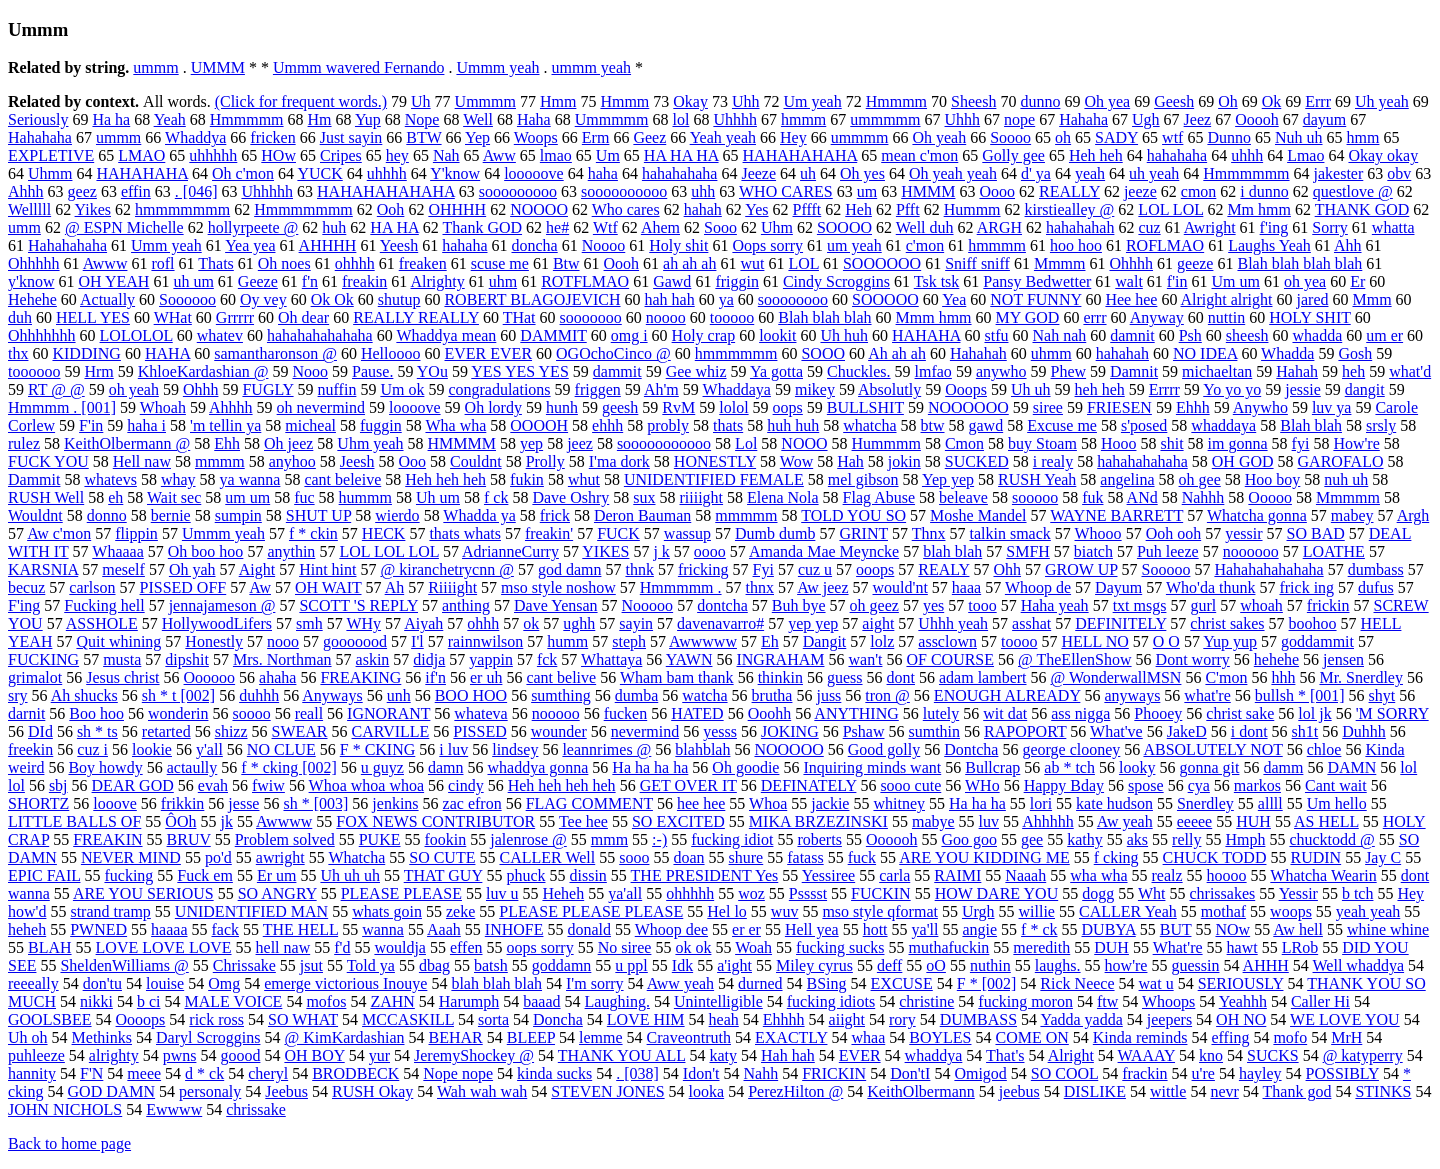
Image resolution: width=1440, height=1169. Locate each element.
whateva (480, 713)
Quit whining (118, 641)
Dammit (34, 479)
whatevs (110, 479)
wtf (1172, 137)
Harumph (469, 1001)
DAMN (1351, 767)
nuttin (1226, 317)
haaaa (169, 929)
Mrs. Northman (282, 659)
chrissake (256, 1109)
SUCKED (977, 461)
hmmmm (997, 245)
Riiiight (452, 587)
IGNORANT (388, 713)
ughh (579, 623)
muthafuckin (948, 947)
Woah (753, 947)
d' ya (1036, 173)
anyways (1132, 695)
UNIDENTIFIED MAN (251, 911)
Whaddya (195, 137)
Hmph (1245, 839)
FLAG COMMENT (589, 803)
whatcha (869, 425)
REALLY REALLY (416, 317)
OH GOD (1243, 461)
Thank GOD (483, 227)
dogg (1098, 893)
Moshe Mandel (978, 515)
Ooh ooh (1174, 533)
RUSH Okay (372, 1091)
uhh (703, 191)
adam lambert (983, 677)
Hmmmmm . (681, 587)
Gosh (1355, 353)
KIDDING (86, 353)
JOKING (790, 731)
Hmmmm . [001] (62, 407)
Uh (421, 101)
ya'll (925, 929)
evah (213, 785)
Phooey (1158, 713)
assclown (947, 641)
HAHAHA (926, 335)
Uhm (777, 227)
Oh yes (862, 173)
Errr (1318, 101)
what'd (1410, 371)
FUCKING (43, 659)
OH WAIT (328, 587)
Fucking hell (104, 605)
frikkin (183, 803)
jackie (830, 803)
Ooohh (770, 713)
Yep (477, 137)
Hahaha (1083, 119)
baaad (541, 1001)
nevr (1224, 1091)
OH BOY (314, 1055)
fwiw (268, 785)
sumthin (934, 731)
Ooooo (1270, 497)
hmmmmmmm (182, 209)
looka (707, 1091)
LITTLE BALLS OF (74, 821)
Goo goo (969, 839)
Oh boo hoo (206, 551)
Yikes (93, 209)
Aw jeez (822, 587)
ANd (1142, 497)
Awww (105, 263)
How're (1356, 443)
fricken (272, 137)
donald (589, 929)
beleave (963, 497)
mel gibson (863, 479)
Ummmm (485, 101)
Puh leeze (1168, 551)
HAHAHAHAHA (800, 155)
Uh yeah (1382, 101)
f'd (342, 947)
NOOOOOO (968, 407)
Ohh (1007, 569)
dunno (1040, 101)
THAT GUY (443, 875)
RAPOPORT (1025, 731)
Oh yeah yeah (953, 173)
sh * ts (97, 731)
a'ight (734, 965)
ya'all (625, 893)
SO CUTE (442, 857)
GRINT (863, 533)
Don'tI (910, 1073)
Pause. (372, 371)
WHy (363, 623)
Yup (368, 119)
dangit (1365, 389)
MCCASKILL (408, 1019)
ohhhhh (690, 893)
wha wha (1098, 875)
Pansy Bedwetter (1037, 281)
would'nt (900, 587)
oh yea (1305, 281)
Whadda (1287, 353)
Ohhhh (1131, 263)
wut (752, 263)
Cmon (964, 443)
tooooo (732, 317)
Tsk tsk (937, 281)
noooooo (1251, 551)
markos (1257, 785)
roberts (819, 839)
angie (979, 929)
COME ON (1031, 1037)
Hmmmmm (247, 119)
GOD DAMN (112, 1091)
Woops (536, 137)
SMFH (1028, 551)
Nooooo (648, 605)
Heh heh (1096, 155)
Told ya (371, 965)
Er (1357, 281)
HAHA (167, 353)
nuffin (337, 389)
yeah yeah (1368, 911)
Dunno (1229, 137)
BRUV (189, 839)
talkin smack (1009, 533)
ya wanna (250, 479)
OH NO (1241, 1019)
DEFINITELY (1120, 623)
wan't (865, 659)
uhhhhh (213, 155)
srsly (1381, 425)
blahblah (702, 749)
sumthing (561, 695)
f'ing (1274, 227)
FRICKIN (834, 1073)
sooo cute (910, 785)
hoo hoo (1076, 245)
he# (557, 227)
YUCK (319, 173)
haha (603, 173)
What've (1116, 731)
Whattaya (611, 659)
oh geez (874, 605)
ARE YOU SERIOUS (143, 893)
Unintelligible (718, 1001)
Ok (1272, 101)
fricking (703, 569)
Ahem (660, 227)
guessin (1195, 965)
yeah (1090, 173)
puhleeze (36, 1055)
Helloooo (391, 353)
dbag (434, 965)
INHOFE (514, 929)
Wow (796, 461)
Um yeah (813, 101)
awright (280, 857)
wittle (1168, 1091)
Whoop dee (671, 929)
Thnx (929, 533)
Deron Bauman (642, 515)
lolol (733, 407)
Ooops (966, 389)
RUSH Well (46, 497)
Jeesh (357, 461)
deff (889, 965)
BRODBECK (355, 1073)
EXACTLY (791, 1037)
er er (746, 929)
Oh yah (192, 569)
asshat (1031, 623)
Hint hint (327, 569)
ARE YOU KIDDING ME (984, 857)
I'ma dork (619, 461)
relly (1186, 839)
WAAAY (1146, 1055)
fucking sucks (840, 947)
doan (688, 857)
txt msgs (1140, 605)
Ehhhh (784, 1019)
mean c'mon (919, 155)
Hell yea (812, 929)
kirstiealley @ (1070, 209)
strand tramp (110, 911)
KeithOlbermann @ (127, 443)
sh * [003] (315, 803)
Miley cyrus (814, 965)
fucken (626, 713)
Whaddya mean (446, 335)
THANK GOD (1362, 209)
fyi (1301, 443)
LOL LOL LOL (389, 551)
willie (1037, 911)
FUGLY (267, 389)
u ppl (631, 965)
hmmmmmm (736, 353)
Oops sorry (767, 245)
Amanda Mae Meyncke (824, 551)
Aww (499, 155)
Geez (649, 137)
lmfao (933, 371)
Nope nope (458, 1073)
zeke (460, 911)
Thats (216, 263)
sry (18, 695)
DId (40, 731)
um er (1384, 335)
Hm (320, 119)
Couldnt (476, 461)
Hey (793, 137)
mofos (326, 1001)
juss (828, 695)
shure (746, 857)
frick (555, 515)
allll (1270, 803)
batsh (491, 965)
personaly (210, 1091)
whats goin (387, 911)
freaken (423, 263)
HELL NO (1094, 641)
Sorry (1330, 227)
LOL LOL (1170, 209)
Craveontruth (689, 1037)
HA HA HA (681, 155)
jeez (580, 443)
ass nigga (1080, 713)
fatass (805, 857)
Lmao (1305, 155)
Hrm (98, 371)
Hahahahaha (67, 245)
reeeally (33, 983)
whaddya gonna (538, 767)
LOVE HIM (646, 1019)
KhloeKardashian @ (203, 371)
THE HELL (300, 929)
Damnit (1134, 371)
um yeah (854, 245)
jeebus (1019, 1091)
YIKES (605, 551)
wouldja (400, 947)
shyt (1382, 695)
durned (760, 983)
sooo (634, 857)
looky (1137, 767)
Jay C (1383, 857)
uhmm (1051, 353)
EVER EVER (489, 353)
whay (178, 479)
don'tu (102, 983)
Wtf (605, 227)
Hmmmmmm (1246, 173)
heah (724, 1019)
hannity (32, 1073)
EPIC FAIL (44, 875)
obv (1399, 173)
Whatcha (356, 857)
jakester (1339, 173)
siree (1048, 407)
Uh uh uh (350, 875)
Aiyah (423, 623)
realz (1167, 875)
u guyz (382, 767)
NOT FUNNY (1035, 299)
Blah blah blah (824, 317)
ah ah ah (689, 263)
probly (668, 425)
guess (845, 677)
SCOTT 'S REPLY (358, 605)
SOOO (823, 353)
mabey (1352, 515)
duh (20, 317)
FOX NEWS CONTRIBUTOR (435, 821)
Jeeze (758, 173)
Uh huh (844, 335)
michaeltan (1217, 371)
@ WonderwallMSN (1116, 677)
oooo (710, 551)
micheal (310, 425)
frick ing (1306, 587)
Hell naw (142, 461)
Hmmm (624, 101)
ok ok (693, 947)
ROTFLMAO (585, 281)
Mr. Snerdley (1361, 677)
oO (936, 965)
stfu (996, 335)
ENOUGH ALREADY (1007, 695)
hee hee (701, 803)
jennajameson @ (222, 605)
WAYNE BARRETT (1116, 515)
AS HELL (1326, 821)
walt (1129, 281)
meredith (1041, 947)
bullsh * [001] (1300, 695)
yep (531, 443)
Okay (690, 101)
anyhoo (292, 461)
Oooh (622, 263)
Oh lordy (493, 407)
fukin (527, 479)
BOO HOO (471, 695)
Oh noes (284, 263)
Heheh (563, 893)
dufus (1376, 587)
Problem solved (285, 839)
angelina (1127, 479)
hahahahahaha (1142, 461)
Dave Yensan (556, 605)
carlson (92, 587)
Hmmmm (896, 101)
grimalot (35, 677)
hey (397, 155)
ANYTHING (856, 713)
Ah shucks (84, 695)
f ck (496, 497)
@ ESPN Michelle (124, 227)
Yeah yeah (723, 137)
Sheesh (973, 101)
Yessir (1298, 893)
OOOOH (539, 425)
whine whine (1388, 929)
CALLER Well (547, 857)
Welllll (29, 209)
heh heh (1100, 389)
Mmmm (1060, 263)
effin (136, 191)
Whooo (1098, 533)
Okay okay (1383, 155)
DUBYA (1109, 929)
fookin (446, 839)
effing (1230, 1037)
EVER (860, 1055)
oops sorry (540, 947)
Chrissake (244, 965)
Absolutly (889, 389)
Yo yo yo (1232, 389)
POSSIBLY (1342, 1073)
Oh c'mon (243, 173)
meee (144, 1073)
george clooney (1071, 749)
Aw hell (1298, 929)
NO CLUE (281, 749)
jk (226, 821)
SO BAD (1316, 533)
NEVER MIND (131, 857)
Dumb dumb (775, 533)
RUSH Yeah (1037, 479)
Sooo (720, 227)
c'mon (925, 245)
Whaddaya (737, 389)
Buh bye (799, 605)
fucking (128, 875)
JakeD (1187, 731)
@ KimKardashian (344, 1037)
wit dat (1005, 713)
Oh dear (303, 317)
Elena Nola (783, 497)
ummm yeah (592, 67)
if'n (435, 677)
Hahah (1297, 371)
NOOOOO (788, 749)
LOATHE (1334, 551)
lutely (941, 713)
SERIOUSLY (1241, 983)
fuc (304, 497)
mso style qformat (880, 911)
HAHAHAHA (142, 173)
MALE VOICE (233, 1001)
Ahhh (26, 191)
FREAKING (360, 677)
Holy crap (704, 335)
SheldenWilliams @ (124, 965)
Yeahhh (1243, 1001)
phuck (525, 875)
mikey (815, 389)
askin (373, 659)
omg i (629, 335)
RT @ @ (56, 389)
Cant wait (1336, 785)
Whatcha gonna (1257, 515)
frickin (1328, 605)
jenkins (395, 803)
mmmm (220, 461)
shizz (231, 731)
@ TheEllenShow (1075, 659)
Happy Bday (1064, 785)
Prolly (545, 461)
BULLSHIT (865, 407)
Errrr (1164, 389)
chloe (1324, 749)
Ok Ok (332, 299)
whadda (1317, 335)
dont (901, 677)
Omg (224, 983)
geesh (620, 407)
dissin (587, 875)
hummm (365, 497)
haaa (966, 587)
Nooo (310, 371)
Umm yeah (166, 245)
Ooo (413, 461)
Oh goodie (745, 767)
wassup (687, 533)
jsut (311, 965)
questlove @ (1353, 191)
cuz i (92, 749)
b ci (149, 1001)
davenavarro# (720, 623)
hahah (703, 209)
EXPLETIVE (51, 155)
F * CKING (378, 749)
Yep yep (948, 479)
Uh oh (28, 1037)
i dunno (1264, 191)
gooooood (355, 641)
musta (122, 659)
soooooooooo (624, 191)
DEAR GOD (133, 785)
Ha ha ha (977, 803)
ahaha (277, 677)
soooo (251, 713)
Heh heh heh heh (562, 785)
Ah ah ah (897, 353)
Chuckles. (859, 371)
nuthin (990, 965)
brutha (772, 695)
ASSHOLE (102, 623)
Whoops (1168, 1001)
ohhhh (355, 263)
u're (1203, 1073)
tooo (982, 605)
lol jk (1314, 713)
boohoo (1313, 623)
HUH (1253, 821)
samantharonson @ (275, 353)
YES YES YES (520, 371)
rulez (24, 443)
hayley (1260, 1073)
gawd (986, 425)
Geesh (1174, 101)
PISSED (479, 731)
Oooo (997, 191)
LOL (803, 263)
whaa (868, 1037)
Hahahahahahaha (1268, 569)
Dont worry (1193, 659)
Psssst (808, 893)
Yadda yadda (1081, 1019)
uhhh (1247, 155)
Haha (534, 119)
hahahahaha (680, 173)
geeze (1195, 263)
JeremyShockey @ (474, 1055)
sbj (58, 785)
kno (1211, 1055)
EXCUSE (902, 983)
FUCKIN (881, 893)
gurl (1203, 605)
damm (1283, 767)
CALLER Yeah (1128, 911)
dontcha (722, 605)
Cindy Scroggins (836, 281)
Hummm (972, 209)
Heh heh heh (445, 479)
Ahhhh (231, 407)
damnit (1132, 335)
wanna (383, 929)
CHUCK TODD (1215, 857)
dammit (617, 371)
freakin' (549, 533)
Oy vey (263, 299)
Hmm (558, 101)
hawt (1242, 947)
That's (1005, 1055)
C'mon (1226, 677)
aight (878, 623)
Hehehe (32, 299)
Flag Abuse (879, 497)
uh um (193, 281)
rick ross (216, 1019)
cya (1199, 785)
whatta (1393, 227)
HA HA (394, 227)
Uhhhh (735, 119)
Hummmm (886, 443)
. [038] (637, 1073)
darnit (26, 713)
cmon (1199, 191)
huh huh (793, 425)
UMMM (218, 67)
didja (429, 659)
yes (933, 605)
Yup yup (1230, 641)
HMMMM (462, 443)
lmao (556, 155)
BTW (423, 137)
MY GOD (1028, 317)
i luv (453, 749)
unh (399, 695)
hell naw (283, 947)
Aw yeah (1125, 821)
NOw (1232, 929)
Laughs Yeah (1269, 245)
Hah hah (788, 1055)
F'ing (24, 605)
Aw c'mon (59, 533)
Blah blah (1311, 425)
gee (1032, 839)
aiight (847, 1019)
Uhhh (963, 119)
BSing (827, 983)
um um (247, 497)
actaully (192, 767)
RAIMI (957, 875)
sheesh (1247, 335)
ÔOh (180, 821)
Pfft (908, 209)
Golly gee (1013, 155)
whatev (220, 335)
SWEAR (300, 731)
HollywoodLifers (217, 623)
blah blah (952, 551)
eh (115, 497)
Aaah (444, 929)
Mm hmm (1259, 209)
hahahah (1122, 353)
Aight (257, 569)
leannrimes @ (606, 749)
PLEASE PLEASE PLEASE (591, 911)
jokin (904, 461)
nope (1019, 119)
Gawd (672, 281)
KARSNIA (43, 569)
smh (309, 623)
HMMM (928, 191)
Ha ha (111, 119)
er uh (486, 677)
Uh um (438, 497)
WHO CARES (786, 191)
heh (1353, 371)
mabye (933, 821)
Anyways (332, 695)
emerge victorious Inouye (345, 983)
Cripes (341, 155)
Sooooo (1165, 569)
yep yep (813, 623)
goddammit (1317, 641)
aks (1137, 839)
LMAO (141, 155)
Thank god (1297, 1091)
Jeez (1198, 119)
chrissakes (1222, 893)
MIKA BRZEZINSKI (818, 821)
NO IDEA (1205, 353)
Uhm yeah (370, 443)
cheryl (268, 1073)
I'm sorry (595, 983)
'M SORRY (1392, 713)
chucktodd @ (1331, 839)
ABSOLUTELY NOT (1212, 749)
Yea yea (250, 245)
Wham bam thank (677, 677)
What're (1178, 947)
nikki (96, 1001)
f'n (310, 281)
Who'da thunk (1211, 587)
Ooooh (1257, 119)
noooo (666, 317)
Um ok (402, 389)
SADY (1116, 137)
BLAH (50, 947)
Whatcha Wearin (1323, 875)
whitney (899, 803)
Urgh (978, 911)
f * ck (1039, 929)
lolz (882, 641)
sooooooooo (518, 191)
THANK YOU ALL (622, 1055)
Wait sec (174, 497)
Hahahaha (40, 137)
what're (1207, 695)
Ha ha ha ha (650, 767)
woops (1291, 911)
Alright (1071, 1055)
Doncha (558, 1019)
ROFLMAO (1165, 245)
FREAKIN (107, 839)
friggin (737, 281)
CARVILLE (391, 731)
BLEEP (531, 1037)
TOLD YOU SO (853, 515)
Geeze (258, 281)
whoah (1261, 605)
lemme (601, 1037)
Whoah (163, 407)
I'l (417, 641)
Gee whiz (696, 371)
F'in (91, 425)
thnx (760, 587)
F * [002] (987, 983)
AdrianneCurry (510, 551)
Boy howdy (105, 767)
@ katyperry (1363, 1055)
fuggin (381, 425)
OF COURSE (950, 659)
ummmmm (885, 119)
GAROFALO (1341, 461)
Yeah (170, 119)
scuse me (500, 263)
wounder (559, 731)
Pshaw (864, 731)
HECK (384, 533)
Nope (422, 119)
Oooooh (892, 839)
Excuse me (1062, 425)
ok (531, 623)
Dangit (825, 641)
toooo (1019, 641)
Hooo (1119, 443)
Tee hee (583, 821)
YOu (432, 371)
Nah (446, 155)
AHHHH (328, 245)
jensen (1343, 659)
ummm (155, 67)
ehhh (607, 425)
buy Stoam (1042, 443)
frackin (1144, 1073)
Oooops (141, 1019)
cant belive (561, 677)
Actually (107, 299)
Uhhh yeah (953, 623)
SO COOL (1064, 1073)
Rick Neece (1077, 983)
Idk (682, 965)
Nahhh (1203, 497)
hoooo (1227, 875)
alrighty (114, 1055)
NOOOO (539, 209)
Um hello (1337, 803)
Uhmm (50, 173)
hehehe (1276, 659)
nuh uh (1346, 479)
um (867, 191)
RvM (678, 407)
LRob (1300, 947)
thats (728, 425)
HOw (278, 155)
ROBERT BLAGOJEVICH (532, 299)
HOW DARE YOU (997, 893)
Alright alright (1227, 299)
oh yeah (134, 389)
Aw (260, 587)
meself (123, 569)
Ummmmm (612, 119)
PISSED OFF (183, 587)
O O (1166, 641)
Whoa (768, 803)
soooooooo (793, 299)
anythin (291, 551)
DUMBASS (978, 1019)
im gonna (1238, 443)
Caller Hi (1320, 1001)
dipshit (187, 659)
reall (309, 713)
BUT (1176, 929)
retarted (166, 731)
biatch (1093, 551)
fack (226, 929)
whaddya (934, 1055)
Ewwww (174, 1109)
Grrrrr (235, 317)
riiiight (702, 497)
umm (24, 227)
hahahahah (1080, 227)
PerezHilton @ (795, 1091)
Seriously (38, 119)
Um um (1236, 281)
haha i (146, 425)
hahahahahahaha (320, 335)
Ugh (1146, 119)
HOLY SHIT (1310, 317)
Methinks (102, 1037)
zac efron (472, 803)
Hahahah (978, 353)
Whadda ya (479, 515)
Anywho (1260, 407)
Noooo (604, 245)
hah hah (670, 299)
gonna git (1209, 767)
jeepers (1169, 1019)
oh (1063, 137)
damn (446, 767)
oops (788, 407)
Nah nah (1059, 335)
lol (680, 119)
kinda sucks (554, 1073)
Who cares (626, 209)
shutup (399, 299)
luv (989, 821)
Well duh (925, 227)
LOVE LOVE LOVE (164, 947)
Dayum (1118, 587)
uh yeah (1154, 173)
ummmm (860, 137)
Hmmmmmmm (303, 209)
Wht (1152, 893)
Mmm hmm (934, 317)
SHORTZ (38, 803)
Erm (596, 137)
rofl (162, 263)
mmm (609, 839)
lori (1041, 803)
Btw (566, 263)
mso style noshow (558, 587)
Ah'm (661, 389)
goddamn (562, 965)
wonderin (178, 713)
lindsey (515, 749)
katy (723, 1055)
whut (584, 479)
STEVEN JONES (607, 1091)
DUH (1111, 947)
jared (1313, 299)
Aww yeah (680, 983)
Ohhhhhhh (42, 335)
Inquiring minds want (872, 767)
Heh (858, 209)
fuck (862, 857)
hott (875, 929)
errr (1094, 317)
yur (379, 1055)
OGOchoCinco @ (613, 353)
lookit (777, 335)
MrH (1346, 1037)
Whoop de (1038, 587)
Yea (954, 299)
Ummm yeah (497, 67)
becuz (26, 587)
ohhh (483, 623)
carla (894, 875)
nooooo (556, 713)
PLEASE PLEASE (401, 893)
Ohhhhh (34, 263)
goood (240, 1055)
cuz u (815, 569)
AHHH (1266, 965)
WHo (982, 785)
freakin (364, 281)
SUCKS (1273, 1055)
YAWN (689, 659)
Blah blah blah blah (1299, 263)
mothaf (1223, 911)
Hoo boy (1273, 479)
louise (165, 983)
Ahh (1348, 245)
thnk (639, 569)
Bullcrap (992, 767)
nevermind (645, 731)
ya (726, 299)
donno (107, 515)
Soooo (1010, 137)
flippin (136, 533)
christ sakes (1227, 623)
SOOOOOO (882, 263)
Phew (1069, 371)
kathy (1085, 839)
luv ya (1332, 407)
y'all (209, 749)
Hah (850, 461)
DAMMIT (553, 335)
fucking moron (1025, 1001)
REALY (943, 569)
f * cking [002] (289, 767)
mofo (1290, 1037)
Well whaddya (1359, 965)
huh (334, 227)
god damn (570, 569)
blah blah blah (496, 983)
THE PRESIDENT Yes (705, 875)
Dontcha (971, 749)
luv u (502, 893)
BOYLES (940, 1037)
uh (808, 173)
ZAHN (392, 1001)
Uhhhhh (267, 191)
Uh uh (1031, 389)
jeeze (1140, 191)
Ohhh (201, 389)
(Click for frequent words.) (301, 101)
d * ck (204, 1073)
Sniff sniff (977, 263)
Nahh (761, 1073)
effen (466, 947)
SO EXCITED (678, 821)
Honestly (214, 641)
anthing (466, 605)
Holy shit (678, 245)
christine (926, 1001)
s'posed (1144, 425)
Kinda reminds (1140, 1037)
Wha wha (455, 425)
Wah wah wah (482, 1091)
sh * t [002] (178, 695)
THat (519, 317)
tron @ (887, 695)
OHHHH (457, 209)
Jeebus (286, 1091)
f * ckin (313, 533)
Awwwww (703, 641)
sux (644, 497)
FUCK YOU (48, 461)
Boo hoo (96, 713)
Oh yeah (939, 137)
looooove (534, 173)
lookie (152, 749)
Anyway (1157, 317)
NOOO (804, 443)
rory (902, 1019)
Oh (1228, 101)
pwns (180, 1055)
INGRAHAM (780, 659)
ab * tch (1069, 767)
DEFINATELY (809, 785)
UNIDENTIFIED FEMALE (714, 479)
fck (547, 659)
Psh (1190, 335)
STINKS (1383, 1091)
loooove (415, 407)
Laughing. (617, 1001)
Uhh (746, 101)
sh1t (1305, 731)
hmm (1363, 137)
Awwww (284, 821)
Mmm (1371, 299)
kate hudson (1114, 803)
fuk (1092, 497)
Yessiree (828, 875)
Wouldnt (35, 515)
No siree (625, 947)
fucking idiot (732, 839)
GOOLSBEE (50, 1019)
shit (1171, 443)
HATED (697, 713)
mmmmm (746, 515)
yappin (491, 659)
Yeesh (399, 245)
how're (1126, 965)
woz (751, 893)
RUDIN (1315, 857)
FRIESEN (1119, 407)
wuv (785, 911)
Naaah (1025, 875)
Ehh (227, 443)
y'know (31, 281)
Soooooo (187, 299)
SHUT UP (318, 515)
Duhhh (1364, 731)
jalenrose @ (528, 839)
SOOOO (844, 227)
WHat (173, 317)
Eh (770, 641)
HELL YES (93, 317)
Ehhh (1193, 407)
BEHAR (456, 1037)
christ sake (1240, 713)
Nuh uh (1299, 137)
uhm (503, 281)
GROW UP (1081, 569)
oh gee (1200, 479)
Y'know (455, 173)
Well (478, 119)
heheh (27, 929)
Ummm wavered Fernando (359, 67)
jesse (243, 803)
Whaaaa (118, 551)
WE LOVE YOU (1345, 1019)
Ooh (391, 209)
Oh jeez (288, 443)
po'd (218, 857)
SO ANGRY (277, 893)
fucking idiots (831, 1001)
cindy (466, 785)
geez (82, 191)
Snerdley (1205, 803)
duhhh (259, 695)
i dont (1249, 731)
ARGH (999, 227)
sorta (493, 1019)
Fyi (763, 569)
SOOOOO (885, 299)
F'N (91, 1073)
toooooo (34, 371)
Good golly (884, 749)
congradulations (499, 389)
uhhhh (387, 173)
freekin (30, 749)
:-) (659, 839)
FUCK (618, 533)
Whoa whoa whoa (367, 785)
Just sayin (351, 137)
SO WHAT (303, 1019)
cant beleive (342, 479)
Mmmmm (1348, 497)
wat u (1156, 983)
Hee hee (1131, 299)
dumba (637, 695)
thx (18, 353)
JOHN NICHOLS (65, 1109)
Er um (277, 875)
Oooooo (210, 677)
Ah (395, 587)
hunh (562, 407)
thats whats (465, 533)
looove (115, 803)
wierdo (397, 515)
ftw (1107, 1001)
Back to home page (69, 1143)
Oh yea (1107, 101)
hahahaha (1177, 155)
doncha (535, 245)
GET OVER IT (688, 785)
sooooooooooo (664, 443)
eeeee (1195, 821)
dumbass (1376, 569)
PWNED (98, 929)
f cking (1116, 857)
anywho (1001, 371)
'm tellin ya (225, 425)
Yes (756, 209)
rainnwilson (486, 641)
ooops (875, 569)
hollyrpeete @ (253, 227)
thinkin (780, 677)
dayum (1325, 119)
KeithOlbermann (921, 1091)
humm (567, 641)
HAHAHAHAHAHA (386, 191)
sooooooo (591, 317)
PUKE (380, 839)
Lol (746, 443)
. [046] (196, 191)
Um (608, 155)
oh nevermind (321, 407)
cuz (1149, 227)
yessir (1243, 533)
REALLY (1069, 191)
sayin (636, 623)
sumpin (238, 515)
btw (933, 425)
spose (1146, 785)
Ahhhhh (1048, 821)
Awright (1210, 227)
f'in (1177, 281)
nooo (283, 641)
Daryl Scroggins (208, 1037)
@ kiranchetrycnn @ (446, 569)
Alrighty (437, 281)
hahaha (464, 245)
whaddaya (1223, 425)
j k (661, 551)
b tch (1358, 893)
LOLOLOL (136, 335)
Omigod (980, 1073)
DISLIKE (1095, 1091)
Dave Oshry (570, 497)
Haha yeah (1055, 605)
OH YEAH (113, 281)
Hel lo (727, 911)
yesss (720, 731)
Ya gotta (776, 371)
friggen (598, 389)
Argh (1413, 515)
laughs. (1058, 965)
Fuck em (205, 875)
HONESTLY (715, 461)
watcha (704, 695)
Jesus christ (122, 677)
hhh (1283, 677)
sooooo (1035, 497)
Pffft (807, 209)
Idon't (701, 1073)
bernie (171, 515)
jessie (1303, 389)
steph (629, 641)
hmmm (803, 119)
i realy (1053, 461)
